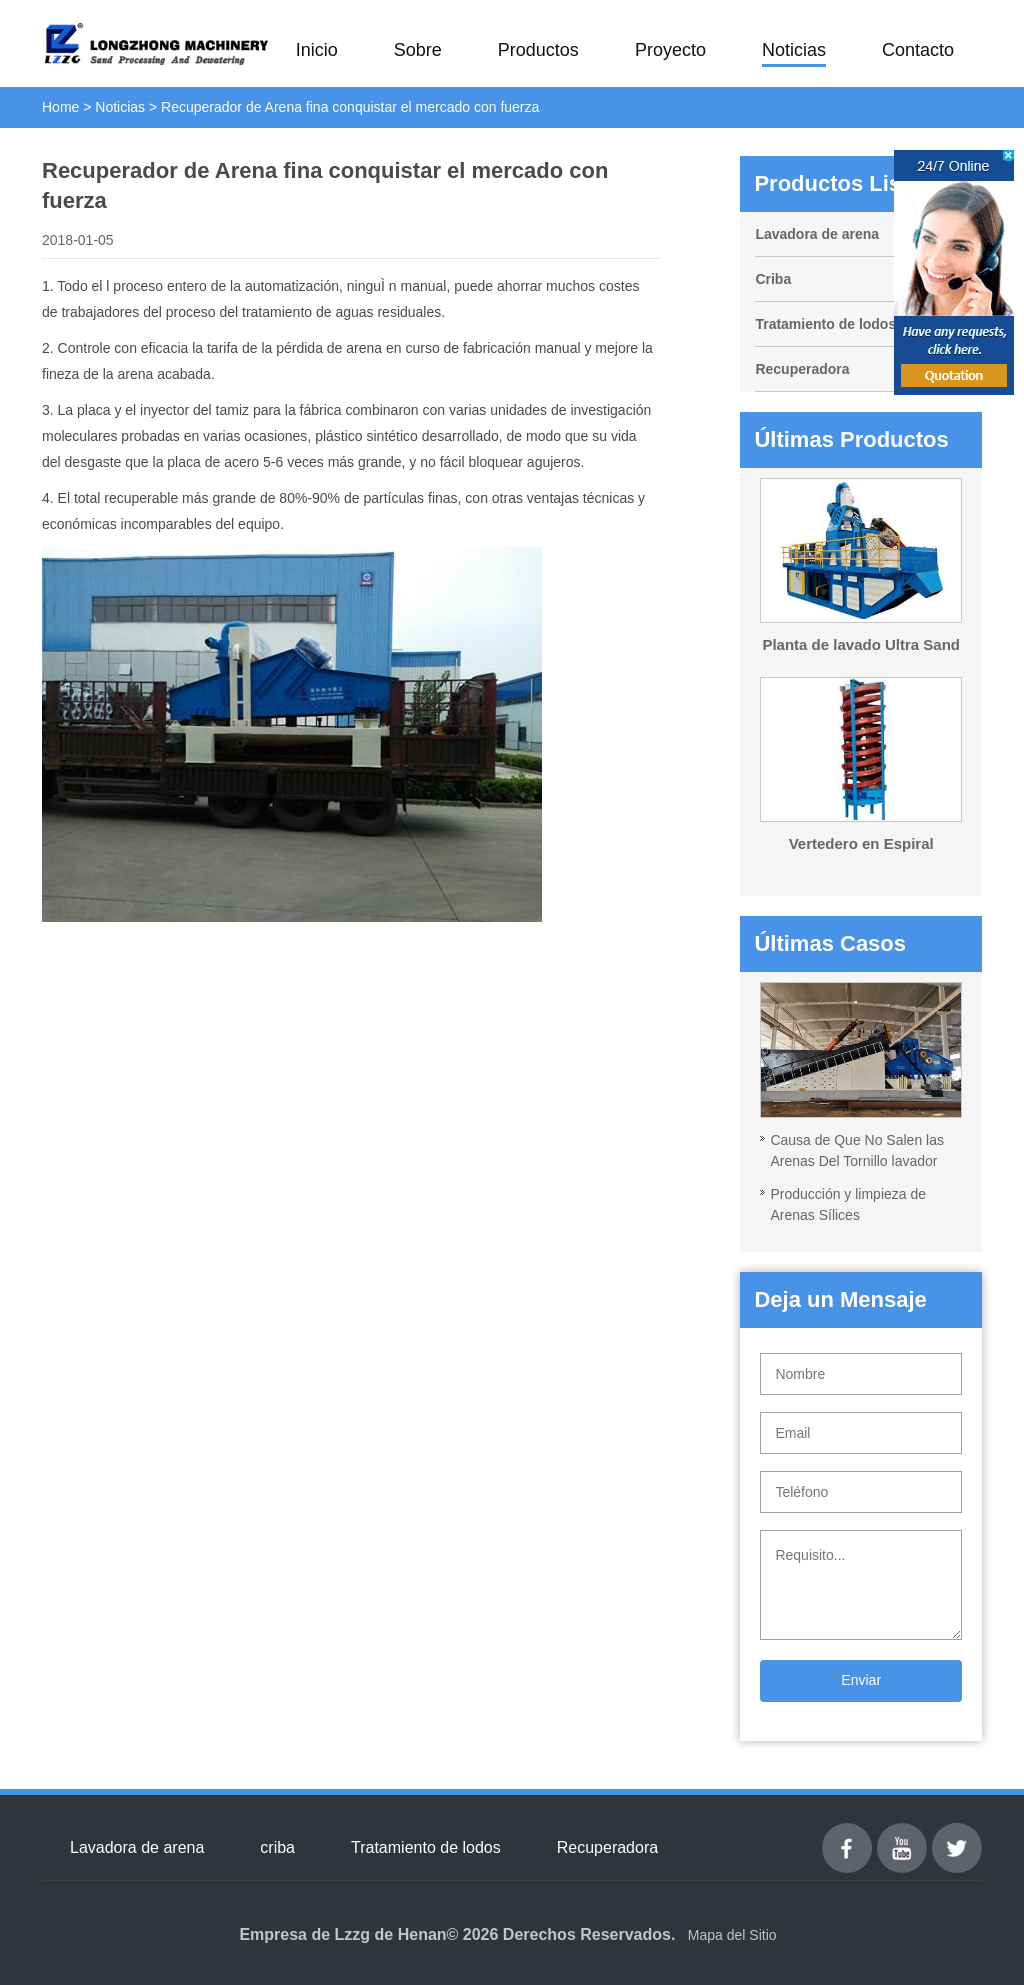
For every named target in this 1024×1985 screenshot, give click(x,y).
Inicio (317, 50)
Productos (538, 50)
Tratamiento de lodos (825, 324)
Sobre (418, 50)
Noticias (794, 50)
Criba (773, 279)
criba (277, 1847)
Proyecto (670, 50)
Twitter (956, 1834)
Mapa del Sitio (732, 1935)
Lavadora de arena (817, 234)
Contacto (918, 50)
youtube (902, 1834)
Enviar (861, 1680)
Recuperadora (802, 369)
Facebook (847, 1834)
